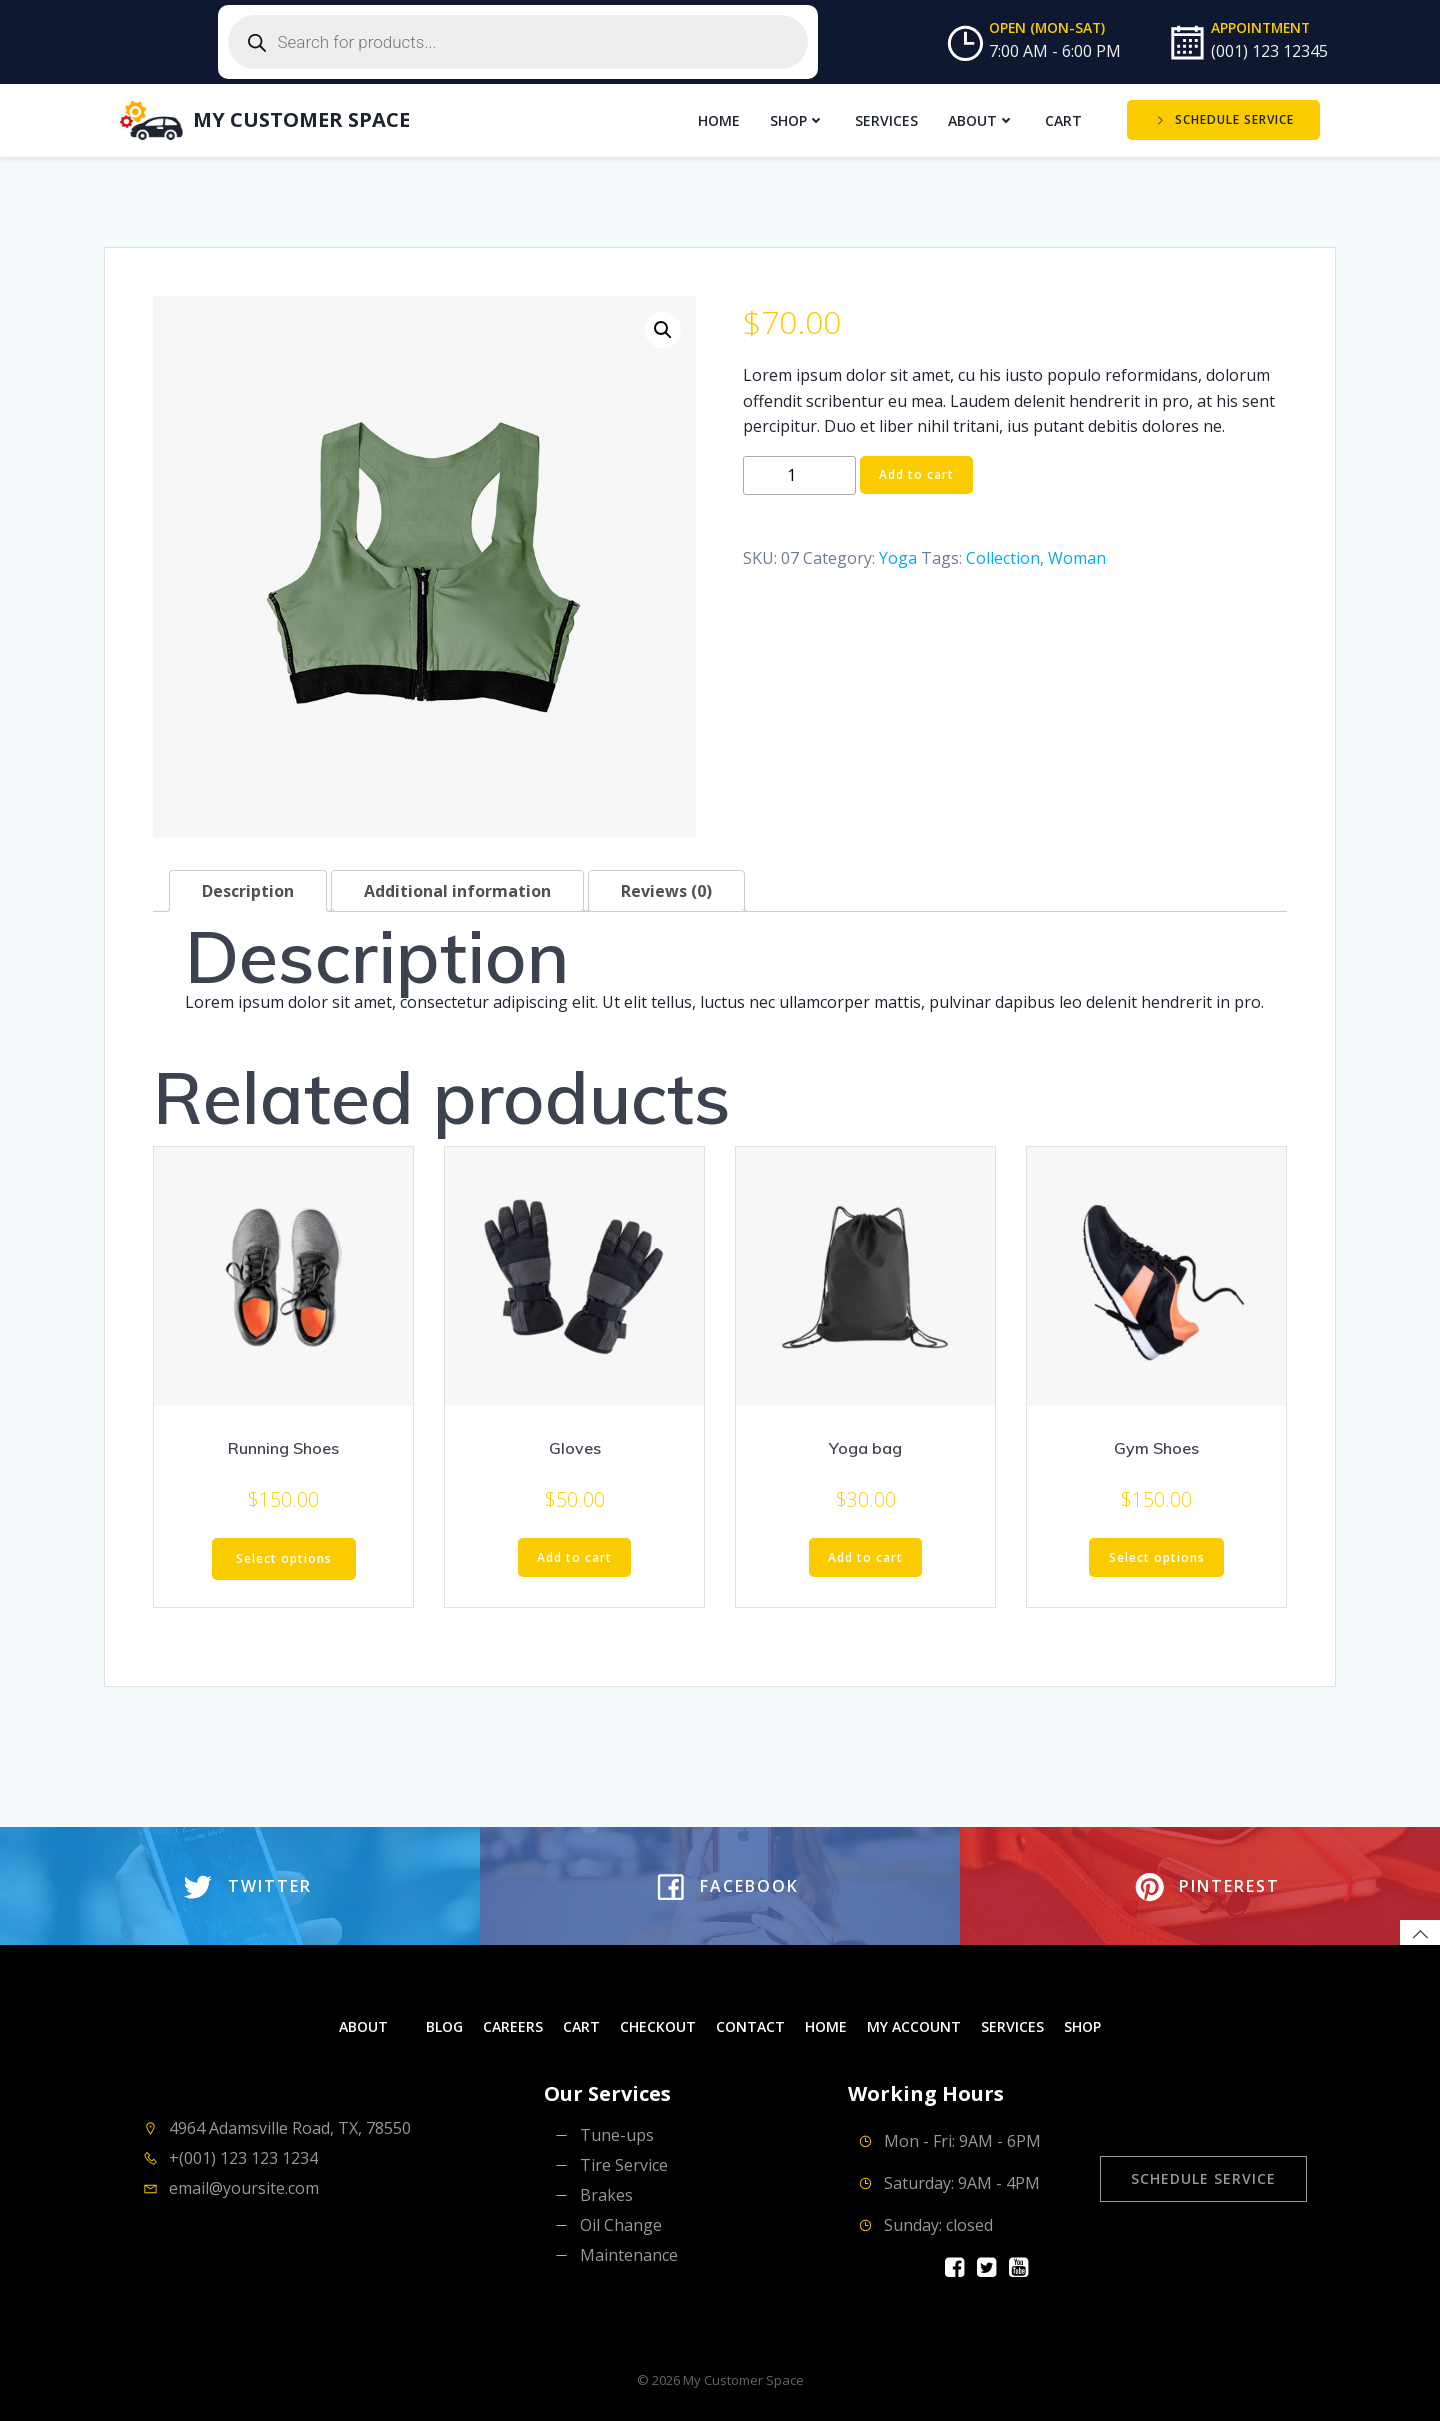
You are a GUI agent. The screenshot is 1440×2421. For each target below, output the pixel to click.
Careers (513, 2025)
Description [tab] (248, 889)
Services (887, 119)
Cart (1064, 119)
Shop (798, 119)
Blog (444, 2025)
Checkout (658, 2025)
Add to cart (916, 472)
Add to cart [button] (574, 1555)
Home (720, 119)
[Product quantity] (799, 473)
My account (914, 2025)
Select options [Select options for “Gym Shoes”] (1157, 1555)
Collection (1003, 556)
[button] (663, 328)
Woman (1077, 556)
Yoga (898, 556)
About (982, 119)
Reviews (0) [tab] (666, 889)
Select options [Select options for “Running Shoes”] (284, 1556)
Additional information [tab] (457, 889)
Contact (750, 2025)
